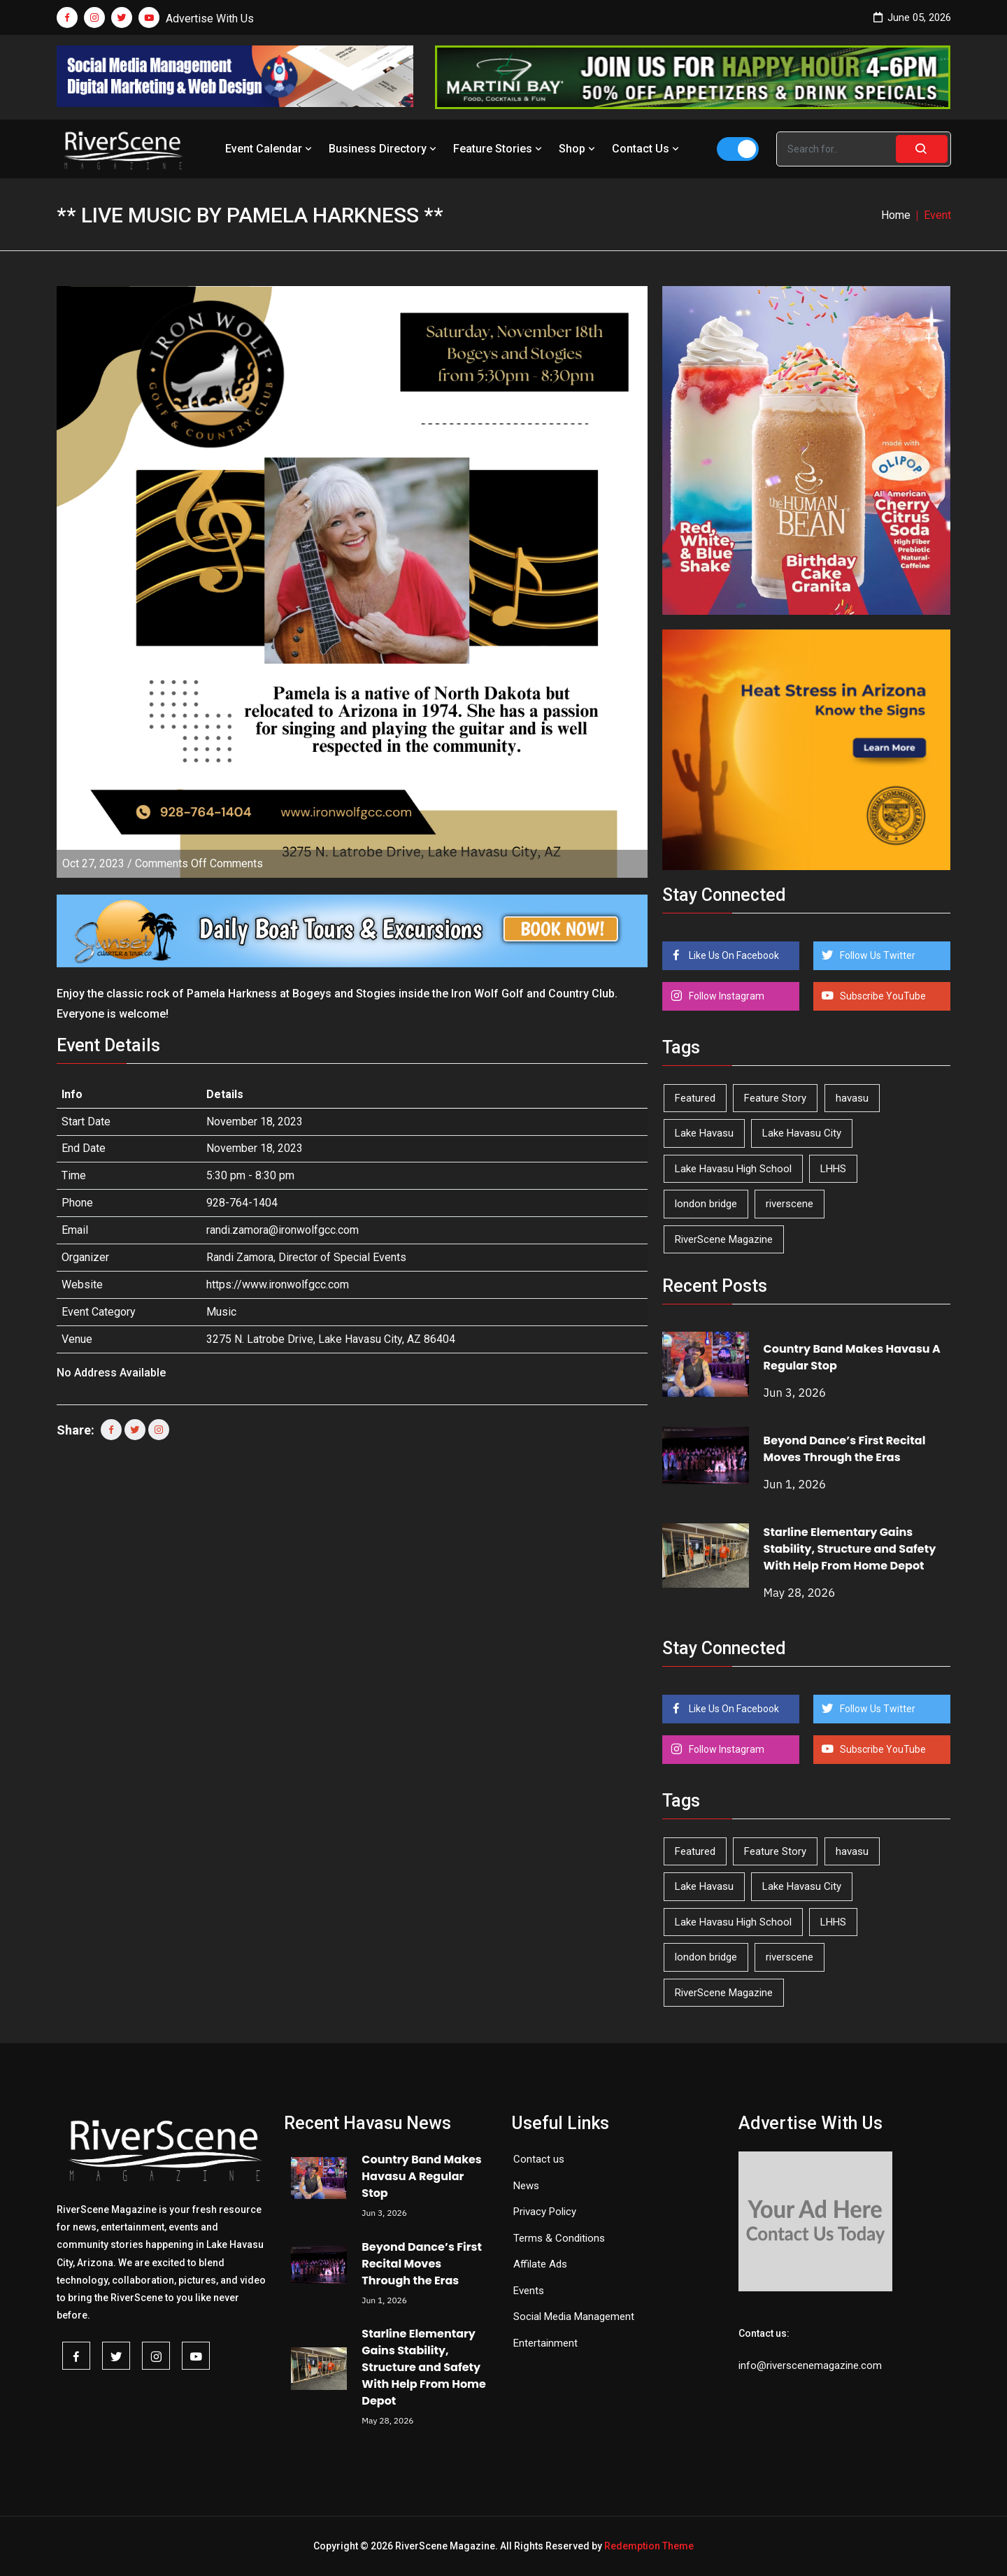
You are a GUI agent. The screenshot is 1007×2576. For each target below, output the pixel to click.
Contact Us (647, 148)
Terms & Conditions (559, 2238)
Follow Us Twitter (876, 955)
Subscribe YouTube (882, 996)
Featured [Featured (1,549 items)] (695, 1098)
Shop (578, 148)
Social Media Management (573, 2316)
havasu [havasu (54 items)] (852, 1098)
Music (221, 1311)
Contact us (538, 2159)
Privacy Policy (544, 2211)
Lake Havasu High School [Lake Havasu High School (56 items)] (733, 1168)
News (526, 2185)
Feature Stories (499, 148)
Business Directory (384, 148)
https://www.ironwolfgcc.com (277, 1284)
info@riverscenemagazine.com (810, 2365)
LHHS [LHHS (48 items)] (833, 1168)
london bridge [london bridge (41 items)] (706, 1203)
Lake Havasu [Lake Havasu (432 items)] (704, 1133)
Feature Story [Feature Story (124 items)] (775, 1098)
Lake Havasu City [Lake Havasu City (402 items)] (801, 1133)
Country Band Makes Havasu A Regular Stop (421, 2176)
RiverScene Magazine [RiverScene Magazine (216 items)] (724, 1239)
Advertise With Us (210, 18)
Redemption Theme (649, 2546)
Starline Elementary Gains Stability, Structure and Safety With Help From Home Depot (850, 1549)
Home (895, 215)
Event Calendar (270, 148)
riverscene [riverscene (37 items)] (789, 1203)
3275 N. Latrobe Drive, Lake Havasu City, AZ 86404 (330, 1339)
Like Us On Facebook (733, 955)
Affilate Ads (540, 2264)
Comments (199, 863)
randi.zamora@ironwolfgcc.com (282, 1230)
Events (528, 2290)
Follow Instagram (725, 996)
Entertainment (545, 2343)
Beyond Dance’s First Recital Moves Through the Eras (845, 1448)
